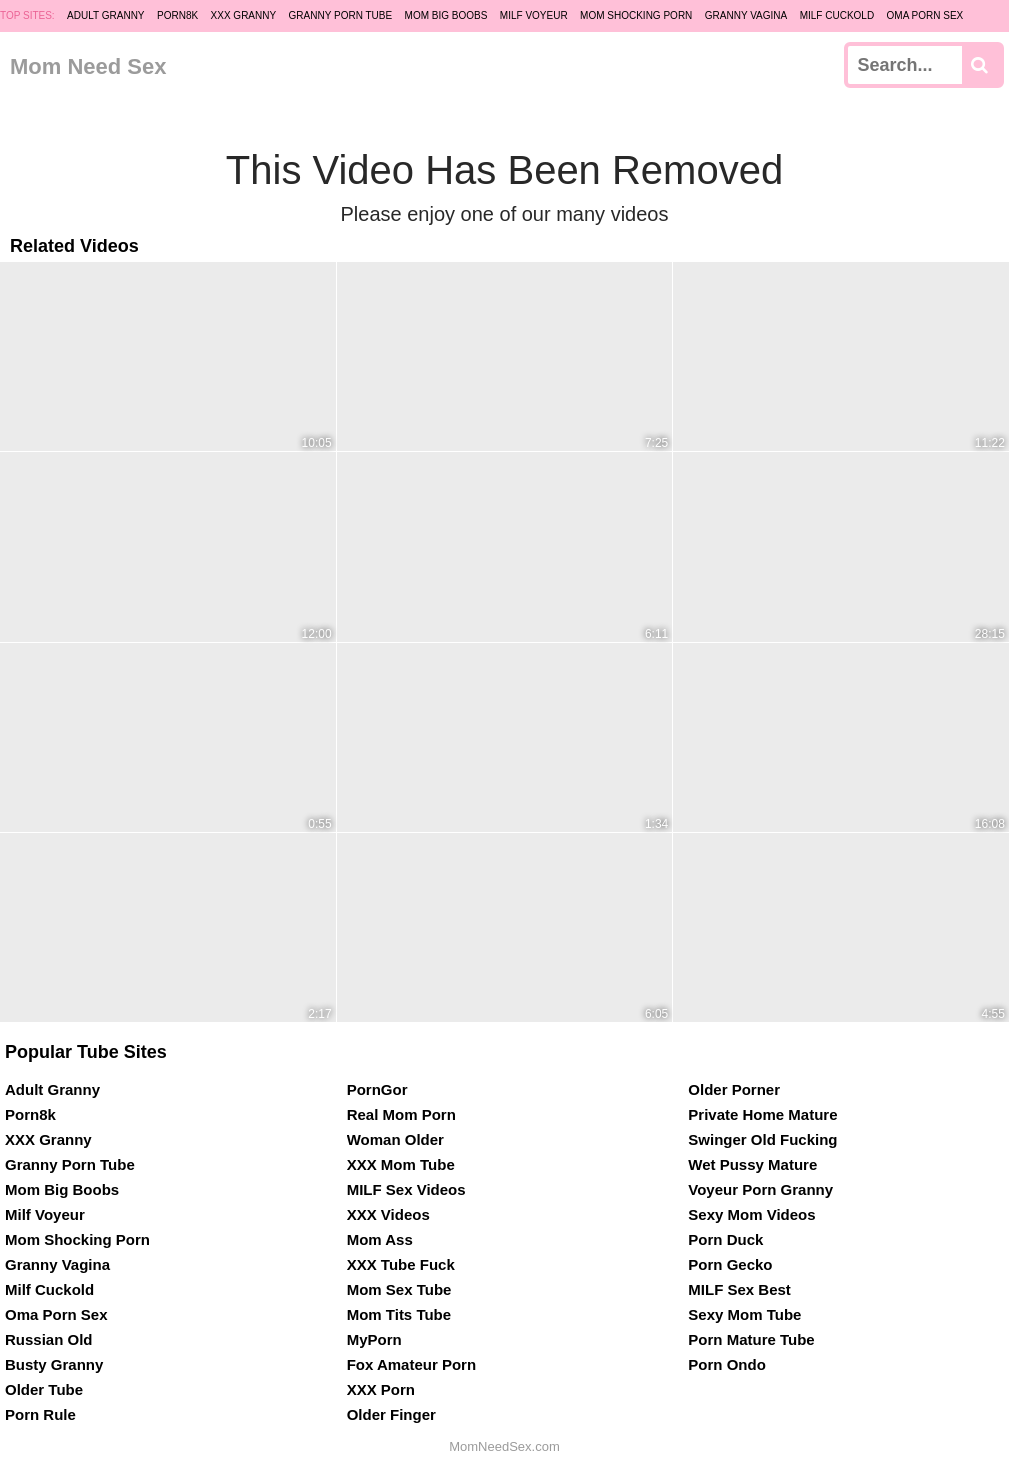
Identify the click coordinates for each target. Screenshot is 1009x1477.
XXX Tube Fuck (401, 1264)
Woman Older (395, 1139)
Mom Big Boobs (446, 15)
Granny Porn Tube (341, 15)
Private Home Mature (762, 1114)
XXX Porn (381, 1389)
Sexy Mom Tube (744, 1314)
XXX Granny (244, 15)
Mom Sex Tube (399, 1289)
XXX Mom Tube (401, 1164)
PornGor (377, 1089)
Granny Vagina (746, 15)
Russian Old (49, 1339)
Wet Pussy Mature (752, 1164)
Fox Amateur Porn (411, 1364)
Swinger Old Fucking (762, 1139)
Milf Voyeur (534, 15)
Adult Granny (105, 15)
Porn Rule (40, 1414)
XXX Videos (388, 1214)
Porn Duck (725, 1239)
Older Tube (44, 1389)
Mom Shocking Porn (636, 15)
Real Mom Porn (401, 1114)
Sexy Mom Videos (751, 1214)
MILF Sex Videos (406, 1189)
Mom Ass (380, 1239)
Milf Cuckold (837, 15)
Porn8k (177, 15)
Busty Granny (54, 1364)
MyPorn (374, 1339)
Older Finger (391, 1414)
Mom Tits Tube (399, 1314)
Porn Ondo (727, 1364)
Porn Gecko (730, 1264)
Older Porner (734, 1089)
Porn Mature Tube (751, 1339)
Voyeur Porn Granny (760, 1189)
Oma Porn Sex (925, 15)
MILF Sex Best (739, 1289)
